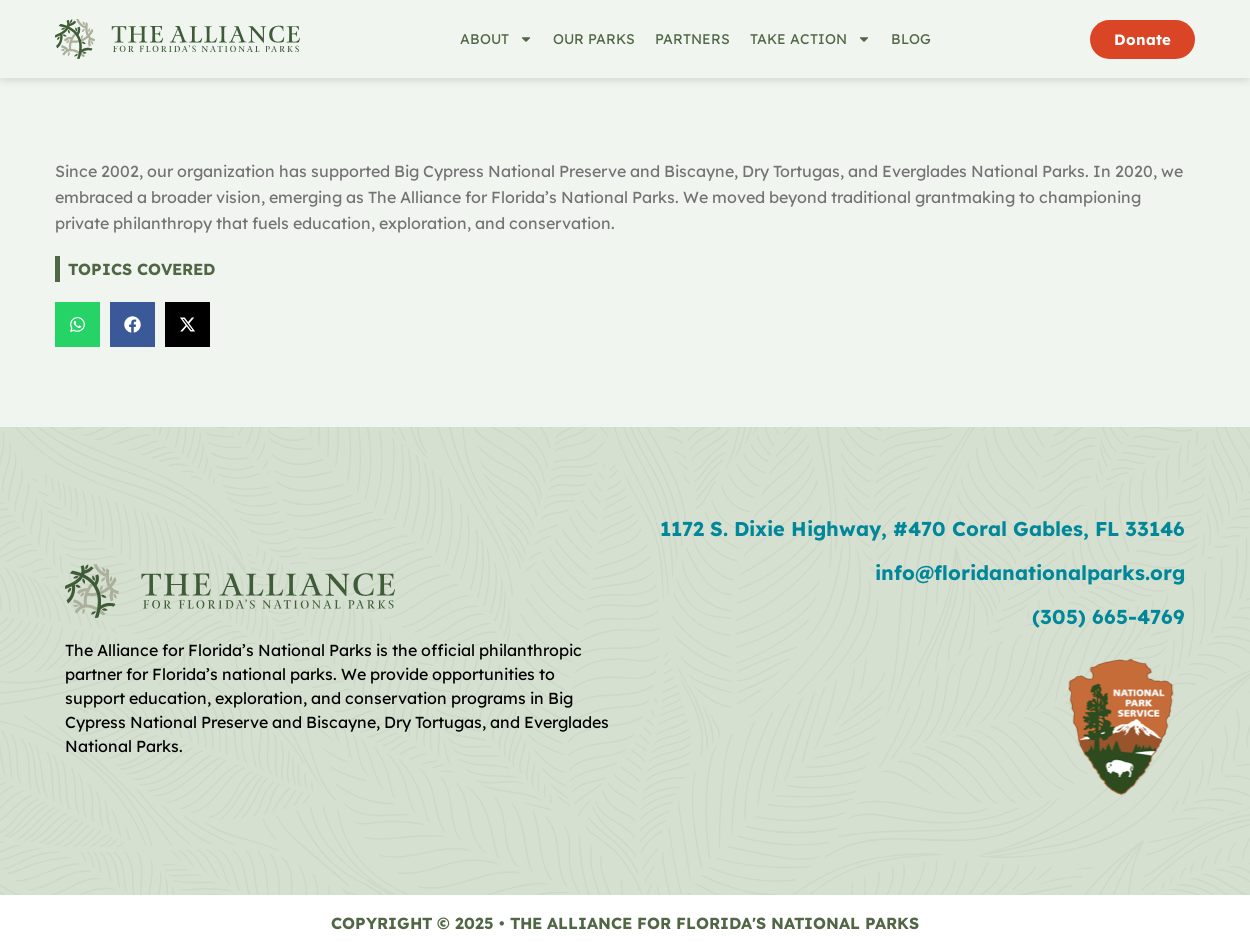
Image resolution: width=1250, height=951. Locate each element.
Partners (692, 39)
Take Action (810, 39)
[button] (77, 324)
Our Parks (594, 39)
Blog (911, 39)
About (496, 39)
